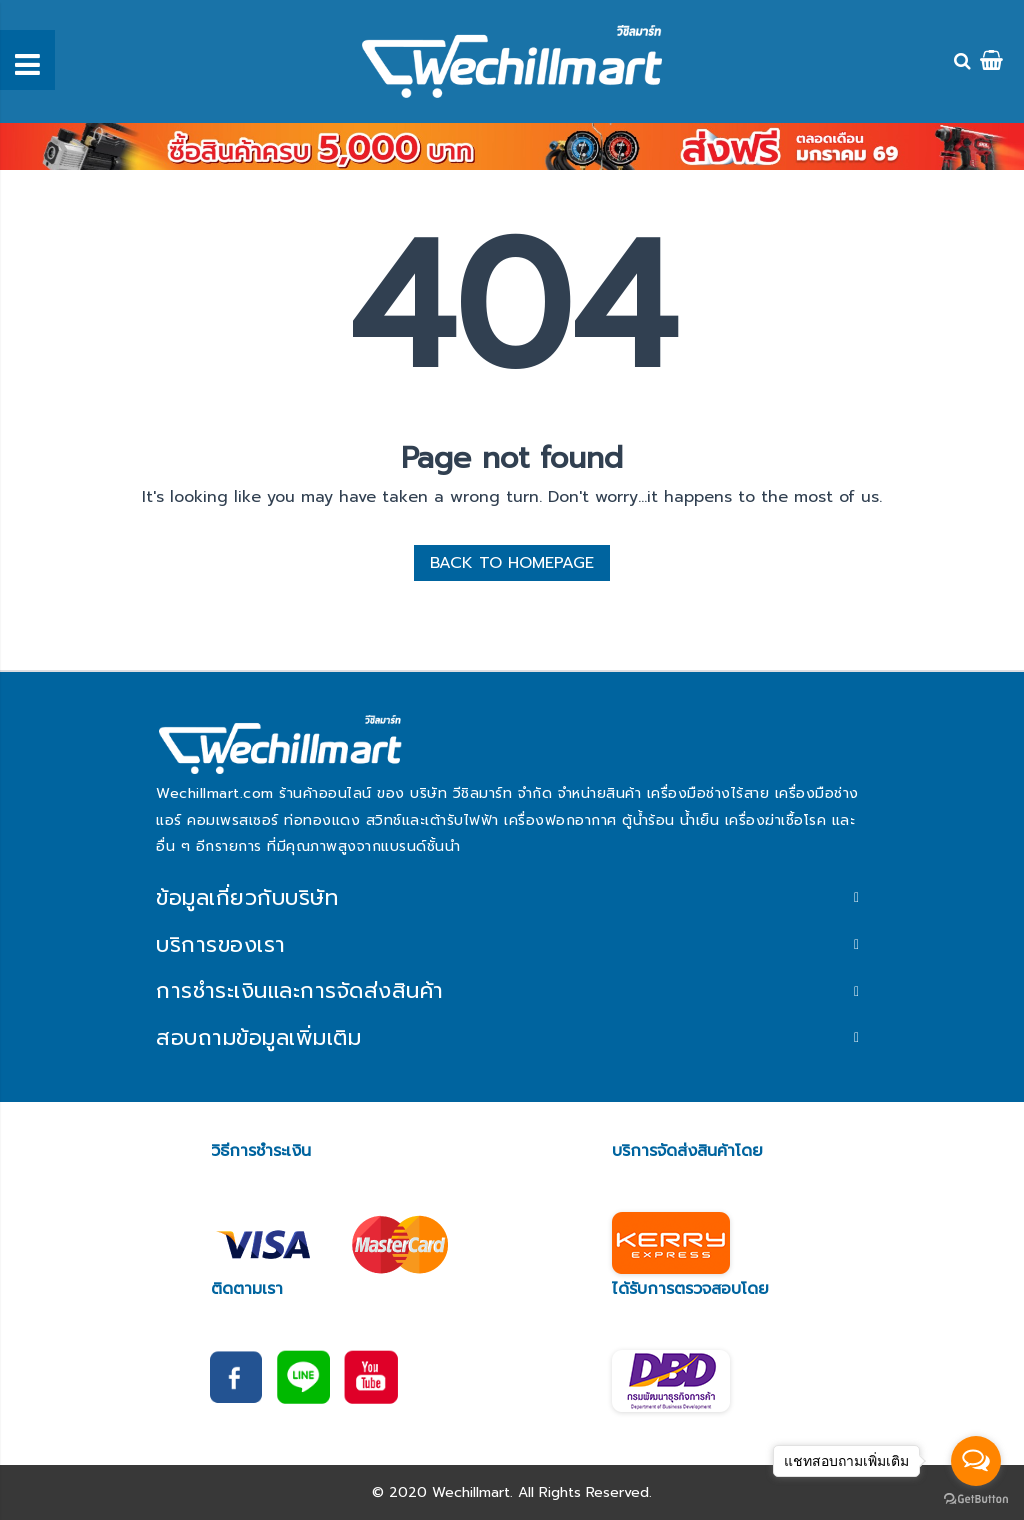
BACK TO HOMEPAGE (512, 563)
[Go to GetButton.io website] (976, 1499)
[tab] (512, 897)
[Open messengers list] (976, 1461)
